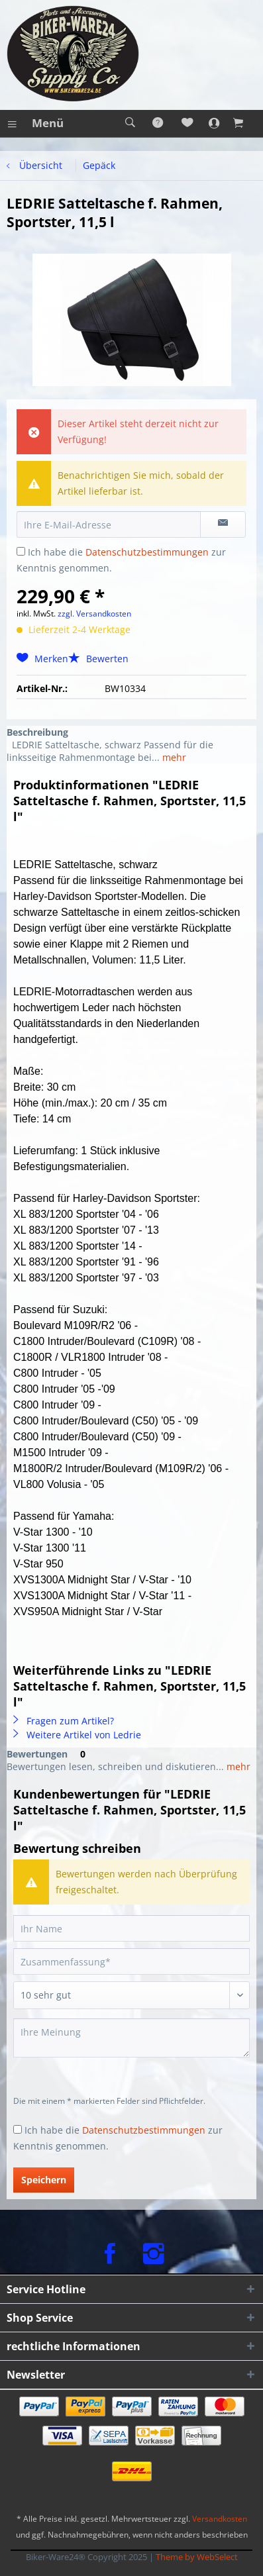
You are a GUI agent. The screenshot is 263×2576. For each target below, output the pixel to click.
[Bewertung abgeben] (131, 1995)
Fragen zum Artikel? (63, 1720)
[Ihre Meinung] (131, 2037)
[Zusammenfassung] (131, 1961)
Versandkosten (219, 2518)
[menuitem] (35, 123)
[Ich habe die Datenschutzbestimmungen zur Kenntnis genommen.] (21, 551)
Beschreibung (37, 732)
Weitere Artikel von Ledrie (77, 1734)
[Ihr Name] (131, 1928)
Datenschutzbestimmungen (147, 552)
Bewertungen (37, 1754)
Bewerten (98, 658)
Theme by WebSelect (197, 2557)
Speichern (43, 2179)
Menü (36, 121)
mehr (173, 757)
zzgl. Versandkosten (94, 613)
